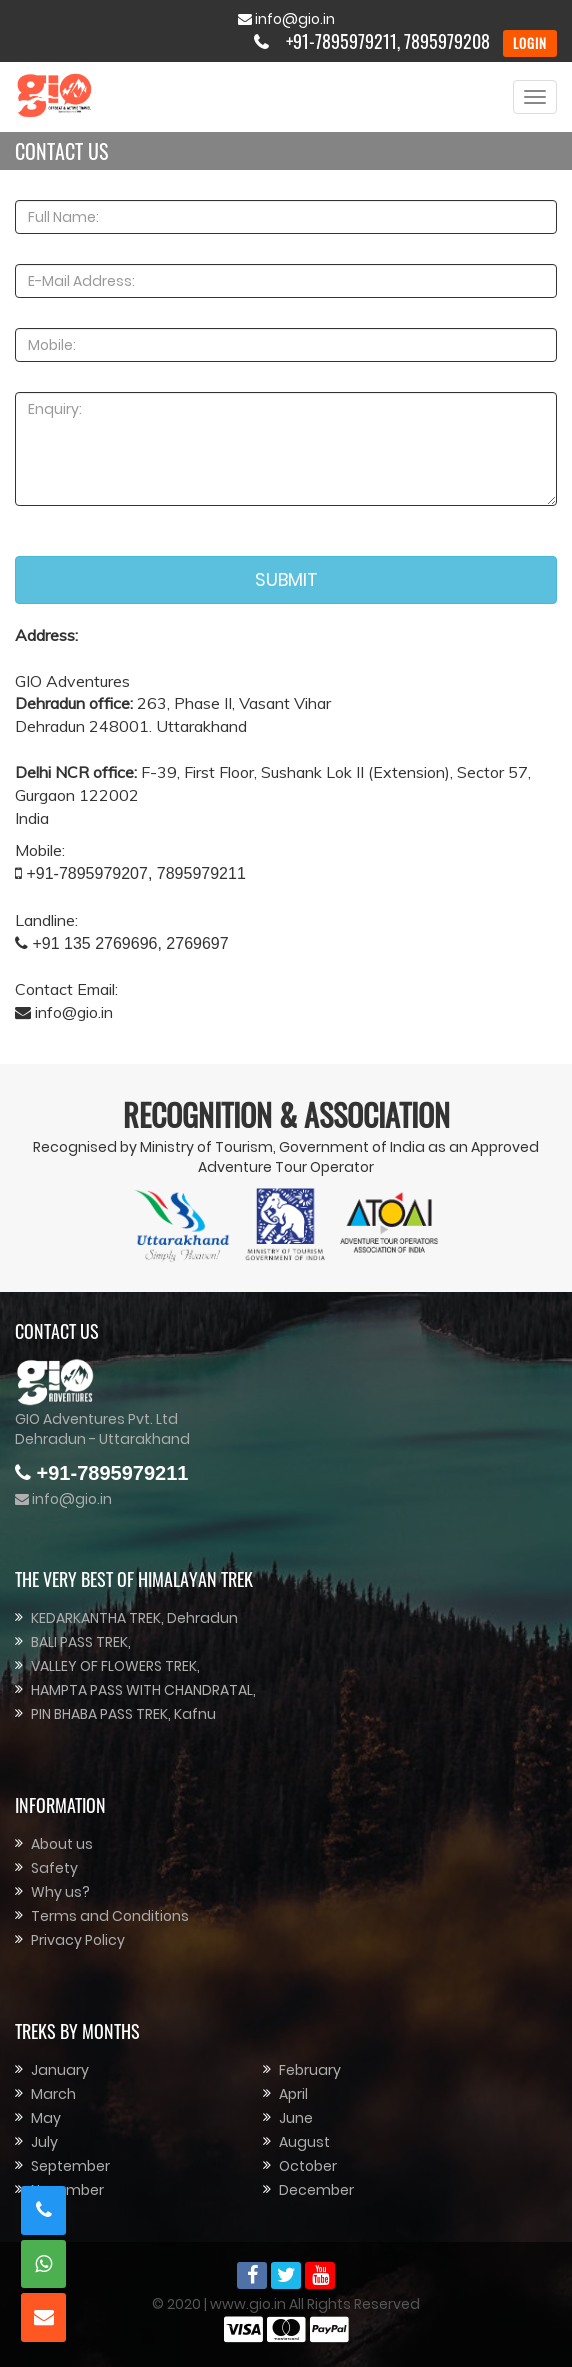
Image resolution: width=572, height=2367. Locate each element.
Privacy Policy (78, 1940)
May (46, 2118)
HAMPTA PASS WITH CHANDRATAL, (143, 1690)
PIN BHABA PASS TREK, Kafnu (123, 1714)
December (316, 2190)
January (60, 2070)
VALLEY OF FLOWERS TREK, (115, 1666)
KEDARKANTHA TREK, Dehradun (134, 1618)
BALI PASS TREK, (81, 1642)
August (304, 2142)
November (67, 2190)
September (70, 2166)
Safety (54, 1868)
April (293, 2094)
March (53, 2094)
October (308, 2166)
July (44, 2142)
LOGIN (530, 43)
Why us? (60, 1892)
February (310, 2070)
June (296, 2118)
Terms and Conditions (110, 1916)
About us (62, 1844)
